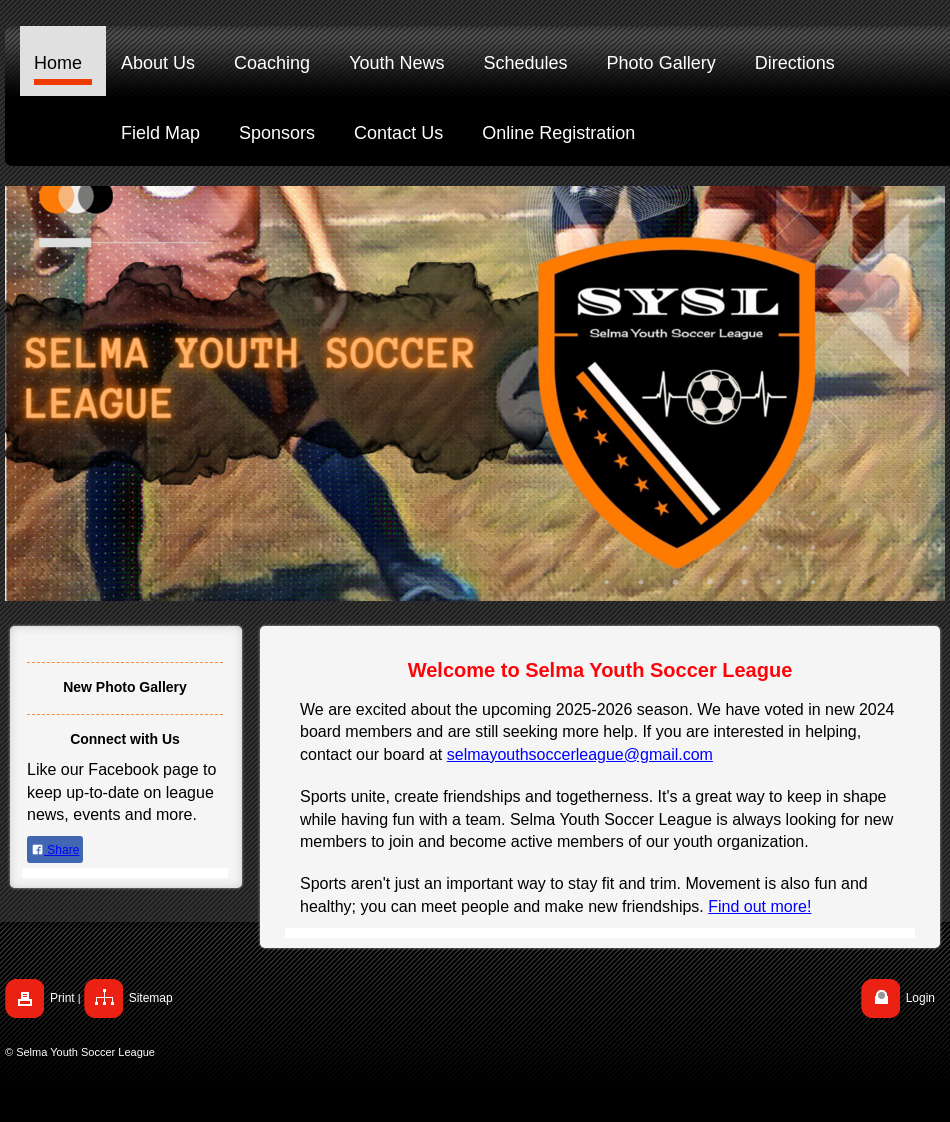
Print (62, 998)
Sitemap (151, 998)
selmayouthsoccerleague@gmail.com (580, 754)
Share (55, 850)
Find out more (757, 906)
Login (920, 998)
